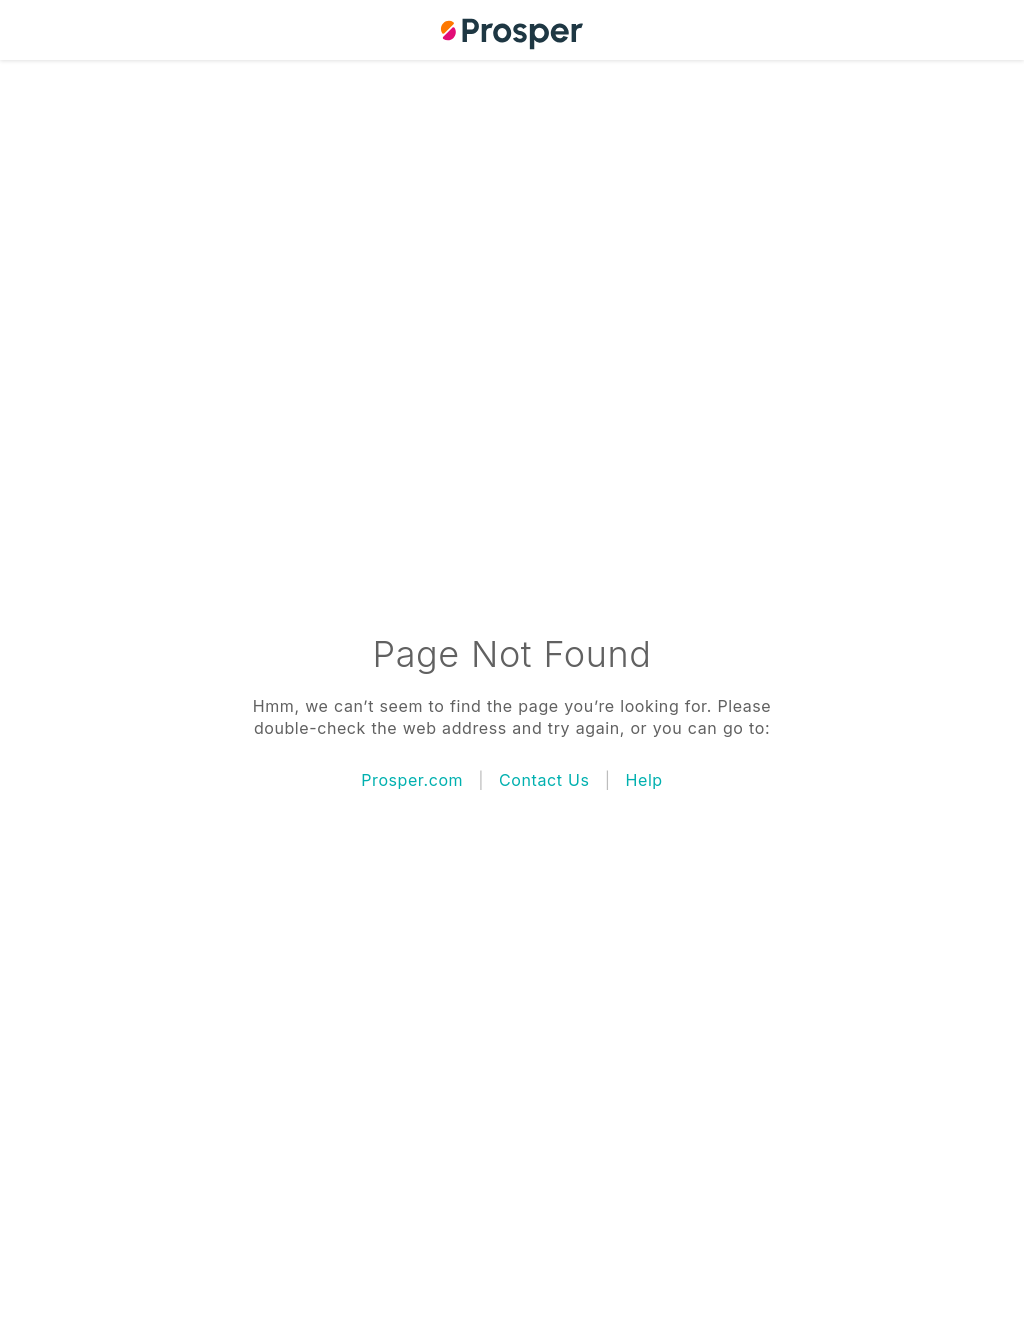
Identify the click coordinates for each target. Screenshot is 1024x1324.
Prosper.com (412, 780)
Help (644, 780)
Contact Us (544, 780)
